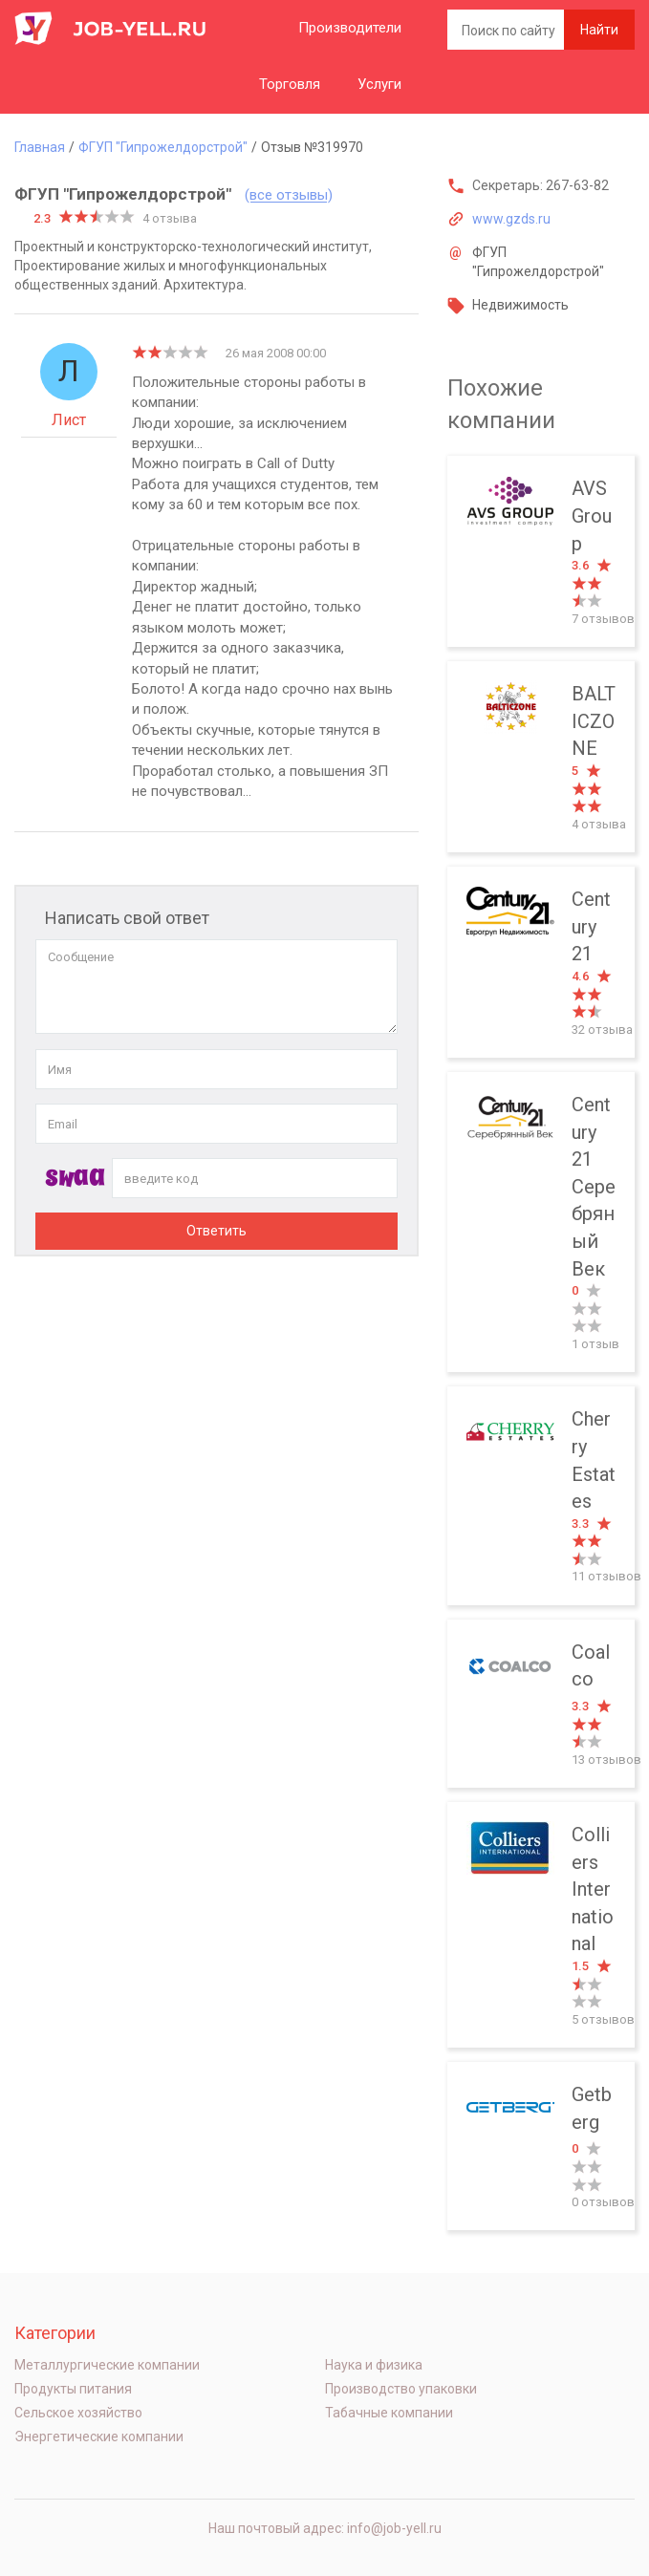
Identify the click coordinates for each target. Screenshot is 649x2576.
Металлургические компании (107, 2364)
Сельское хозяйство (78, 2412)
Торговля (289, 84)
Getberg (541, 2146)
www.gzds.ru (511, 218)
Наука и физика (373, 2364)
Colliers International (541, 1925)
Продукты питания (73, 2388)
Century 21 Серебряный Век (541, 1222)
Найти (599, 29)
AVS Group (541, 551)
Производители (349, 27)
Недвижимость (520, 304)
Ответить (216, 1230)
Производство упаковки (401, 2388)
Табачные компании (389, 2412)
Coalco (541, 1704)
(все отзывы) (289, 195)
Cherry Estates (541, 1495)
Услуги (379, 84)
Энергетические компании (99, 2436)
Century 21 (541, 962)
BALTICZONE (541, 756)
